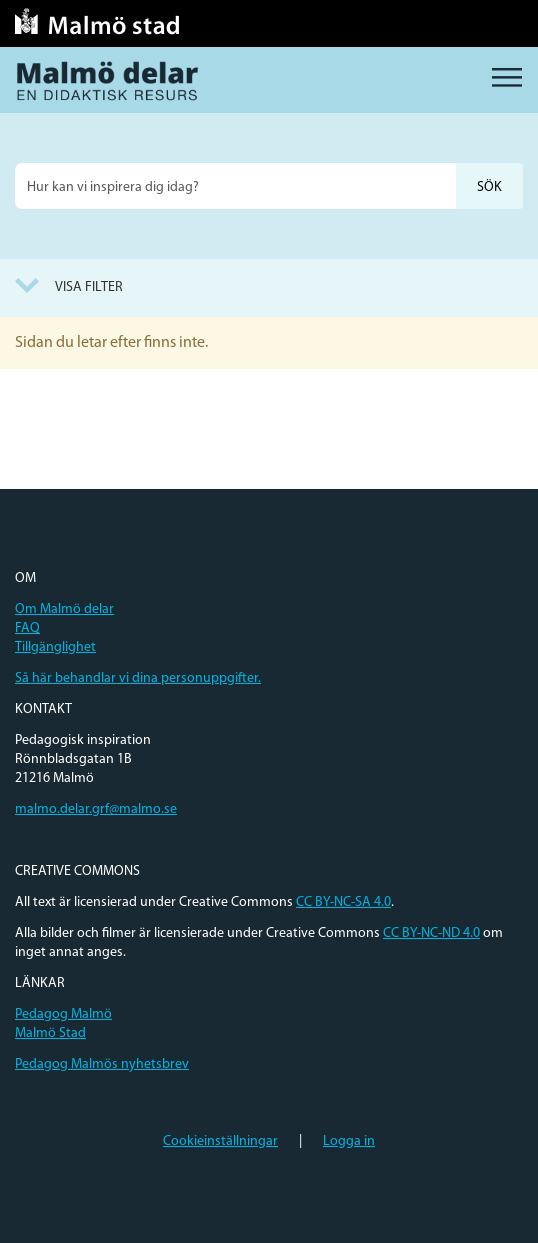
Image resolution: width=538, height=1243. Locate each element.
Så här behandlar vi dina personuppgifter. (138, 678)
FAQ (27, 628)
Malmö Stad (50, 1033)
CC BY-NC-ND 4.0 (431, 933)
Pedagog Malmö (63, 1014)
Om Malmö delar (64, 609)
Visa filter (89, 287)
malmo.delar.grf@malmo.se (96, 809)
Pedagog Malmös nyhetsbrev (102, 1064)
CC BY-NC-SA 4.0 (343, 902)
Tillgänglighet (55, 647)
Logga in (349, 1141)
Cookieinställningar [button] (220, 1141)
